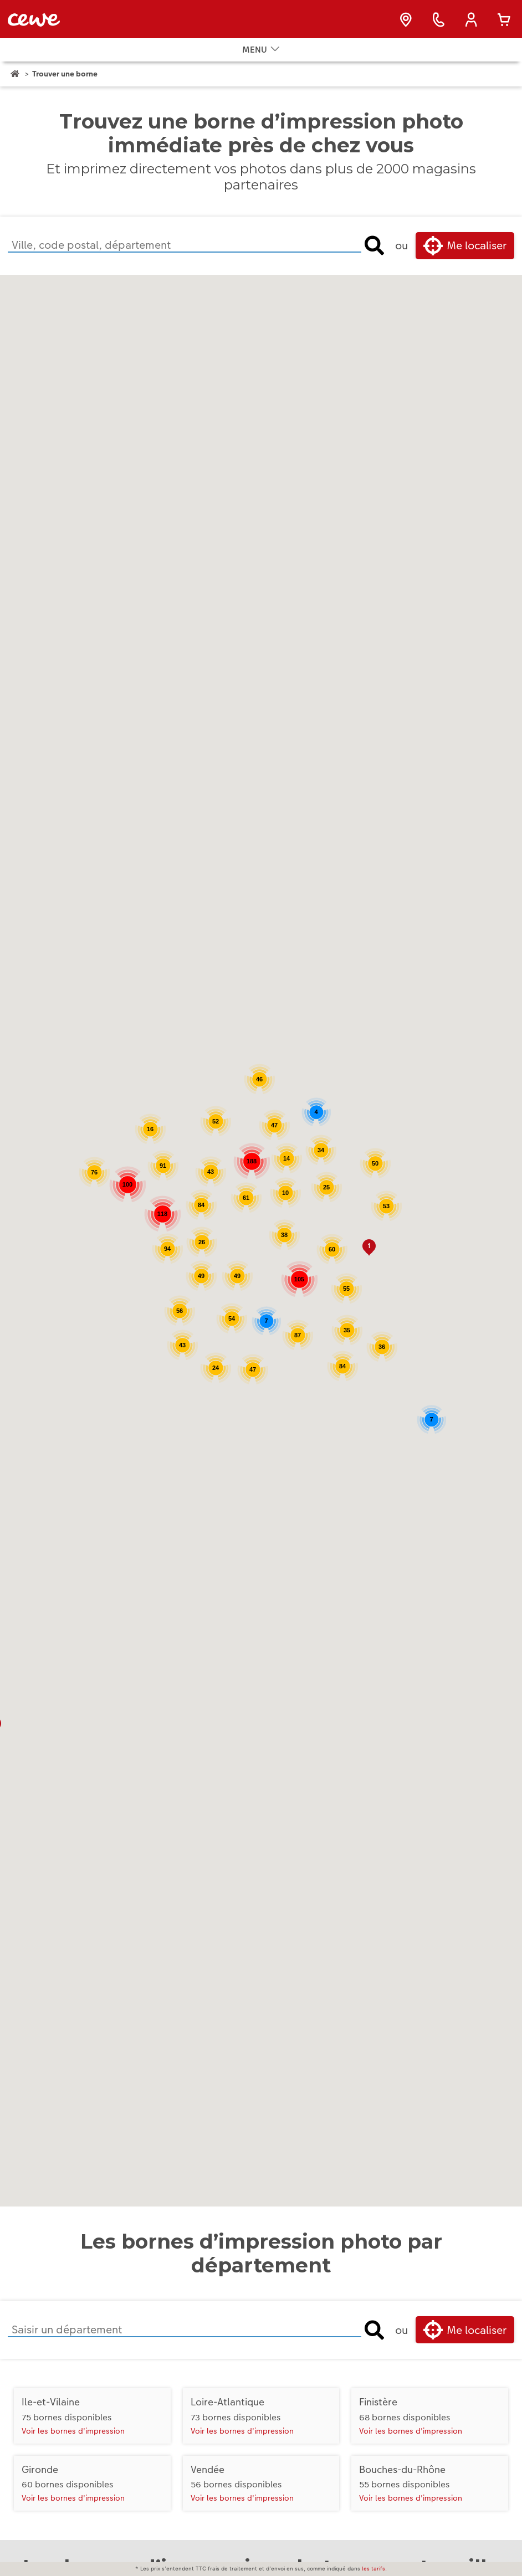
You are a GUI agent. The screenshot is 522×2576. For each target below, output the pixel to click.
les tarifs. (374, 2569)
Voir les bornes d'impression (73, 2436)
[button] (369, 1253)
